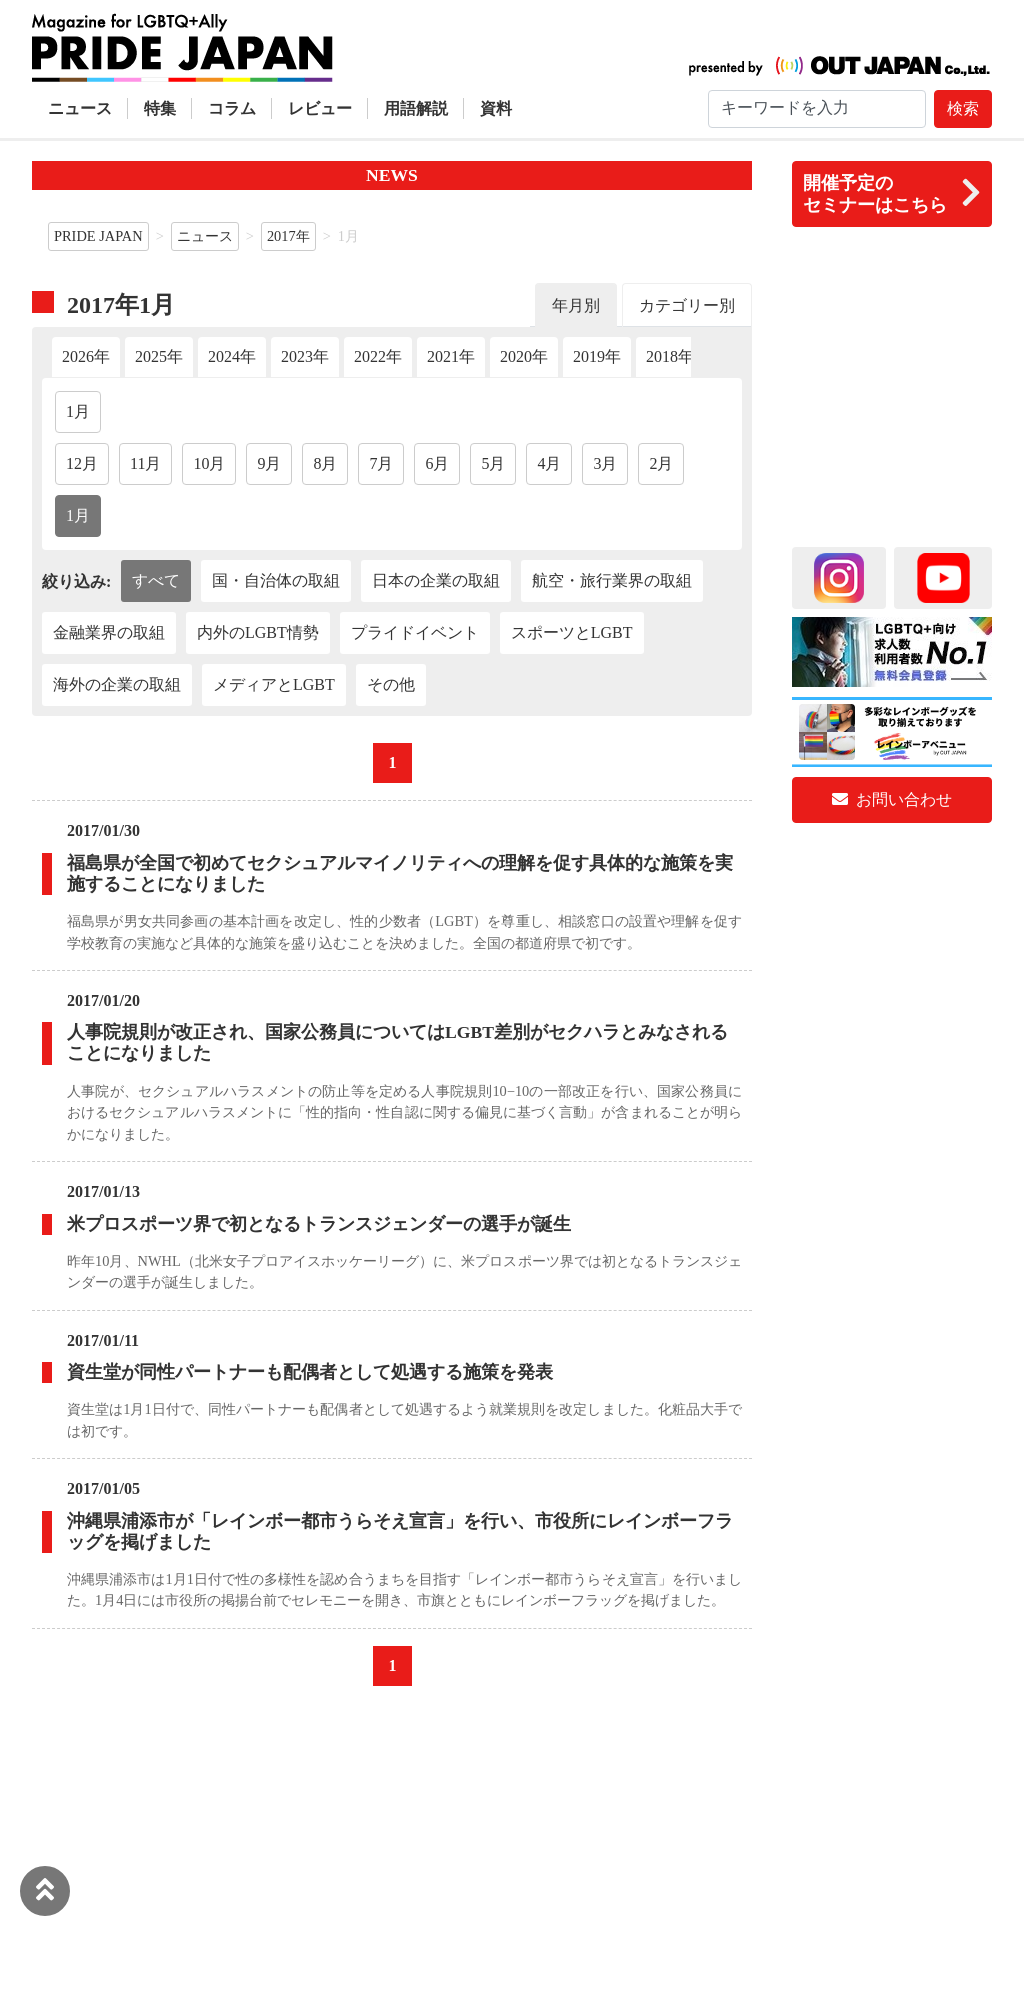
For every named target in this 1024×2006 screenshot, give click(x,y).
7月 (381, 463)
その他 (391, 684)
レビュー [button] (320, 108)
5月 (493, 463)
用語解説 (416, 108)
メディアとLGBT (274, 684)
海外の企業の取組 (117, 684)
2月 (661, 463)
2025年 (159, 356)
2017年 (288, 236)
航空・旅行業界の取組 (612, 580)
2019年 (597, 356)
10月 (209, 463)
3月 (605, 463)
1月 (78, 411)
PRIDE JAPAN (98, 236)
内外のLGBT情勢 (258, 632)
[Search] (817, 109)
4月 (549, 463)
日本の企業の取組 (436, 580)
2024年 (232, 356)
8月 (325, 463)
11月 (145, 463)
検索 (963, 108)
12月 (82, 463)
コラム (232, 108)
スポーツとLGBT (572, 632)
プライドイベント (415, 632)
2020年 (524, 356)
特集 (160, 108)
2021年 (451, 356)
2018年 (670, 356)
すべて (156, 580)
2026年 (86, 356)
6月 (437, 463)
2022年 (378, 356)
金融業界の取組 (109, 632)
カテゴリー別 (687, 305)
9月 (269, 463)
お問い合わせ (892, 799)
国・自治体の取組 (276, 580)
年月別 (576, 305)
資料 (496, 108)
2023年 (305, 356)
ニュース (80, 108)
